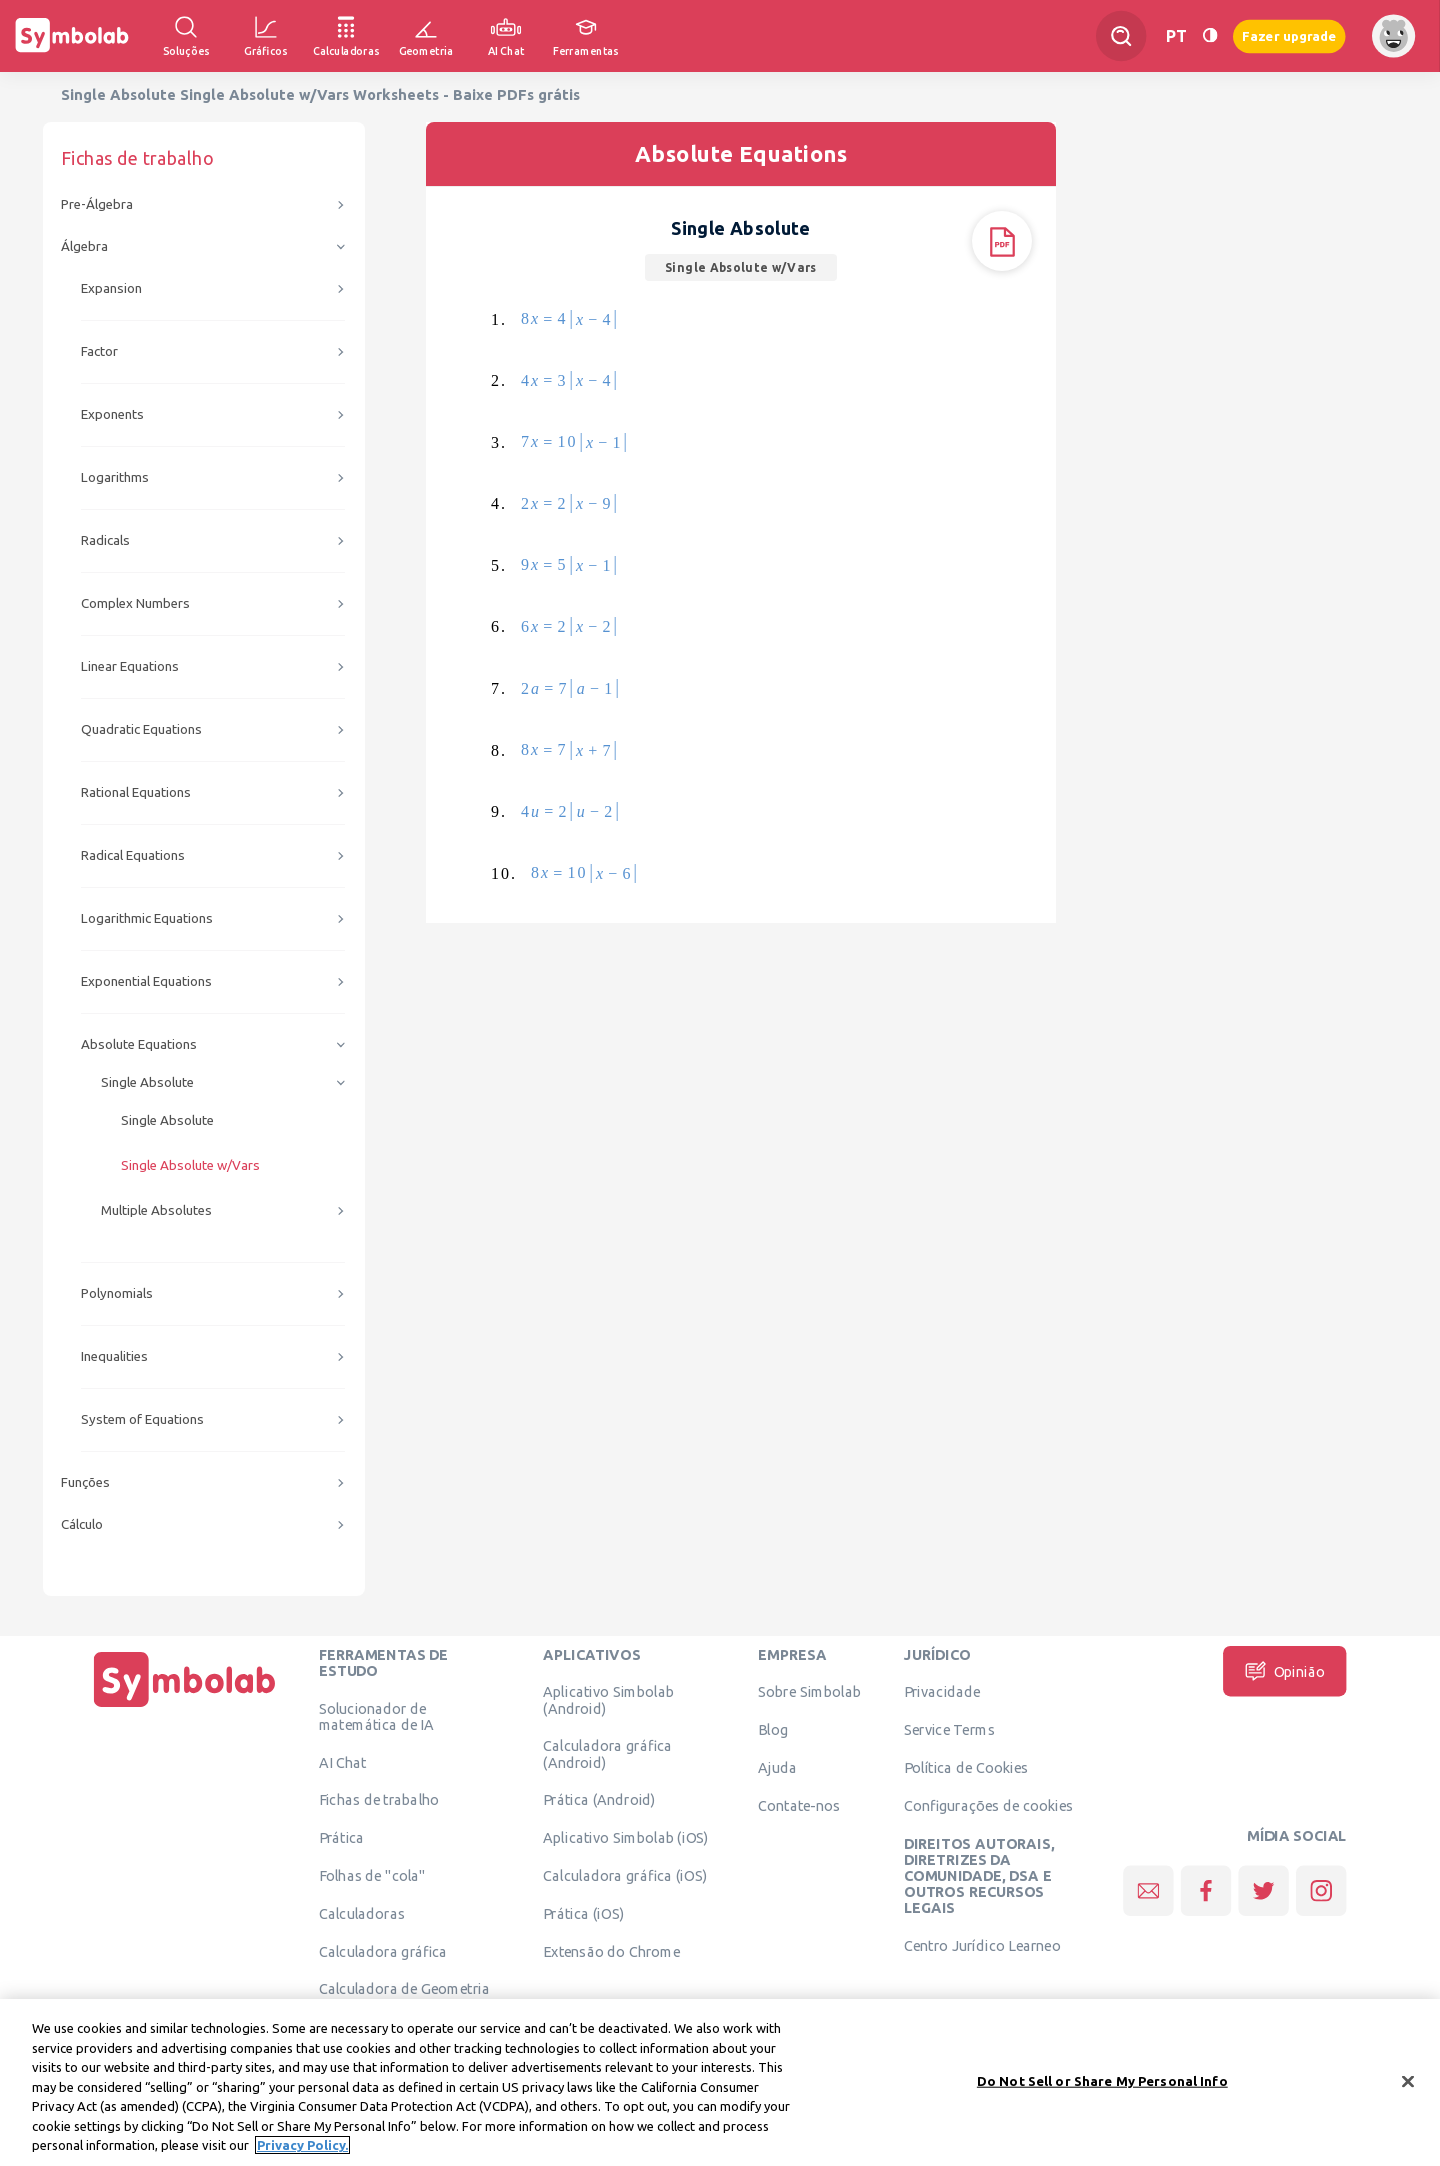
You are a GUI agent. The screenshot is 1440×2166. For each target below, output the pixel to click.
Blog (773, 1730)
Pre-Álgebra (97, 204)
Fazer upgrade (1289, 35)
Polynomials (117, 1293)
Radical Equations (133, 855)
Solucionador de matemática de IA (376, 1716)
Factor (99, 351)
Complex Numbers (135, 603)
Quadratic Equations (141, 729)
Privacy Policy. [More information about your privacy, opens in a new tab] (302, 2154)
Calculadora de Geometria (404, 1989)
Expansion (111, 288)
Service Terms (949, 1730)
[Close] (1408, 2089)
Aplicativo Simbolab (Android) (608, 1700)
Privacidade (942, 1692)
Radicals (105, 540)
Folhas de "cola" (372, 1875)
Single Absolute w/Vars (190, 1165)
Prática (342, 1838)
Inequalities (114, 1356)
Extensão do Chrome (611, 1951)
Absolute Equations (139, 1044)
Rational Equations (136, 792)
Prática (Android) (599, 1800)
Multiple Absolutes (156, 1210)
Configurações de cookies (988, 1805)
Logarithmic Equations (147, 918)
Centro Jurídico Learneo (982, 1946)
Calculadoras (362, 1913)
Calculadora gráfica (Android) (607, 1754)
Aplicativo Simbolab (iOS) (626, 1838)
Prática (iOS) (583, 1913)
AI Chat (343, 1762)
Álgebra (84, 246)
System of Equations (142, 1419)
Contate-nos (799, 1805)
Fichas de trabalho (379, 1800)
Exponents (112, 414)
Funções (85, 1482)
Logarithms (115, 477)
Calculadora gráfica (383, 1951)
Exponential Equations (146, 981)
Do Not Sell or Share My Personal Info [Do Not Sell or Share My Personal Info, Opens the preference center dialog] (1102, 2089)
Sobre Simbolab (809, 1692)
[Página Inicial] (185, 1707)
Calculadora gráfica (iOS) (625, 1875)
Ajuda (777, 1767)
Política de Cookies (966, 1767)
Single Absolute (147, 1082)
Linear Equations (130, 666)
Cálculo (82, 1524)
